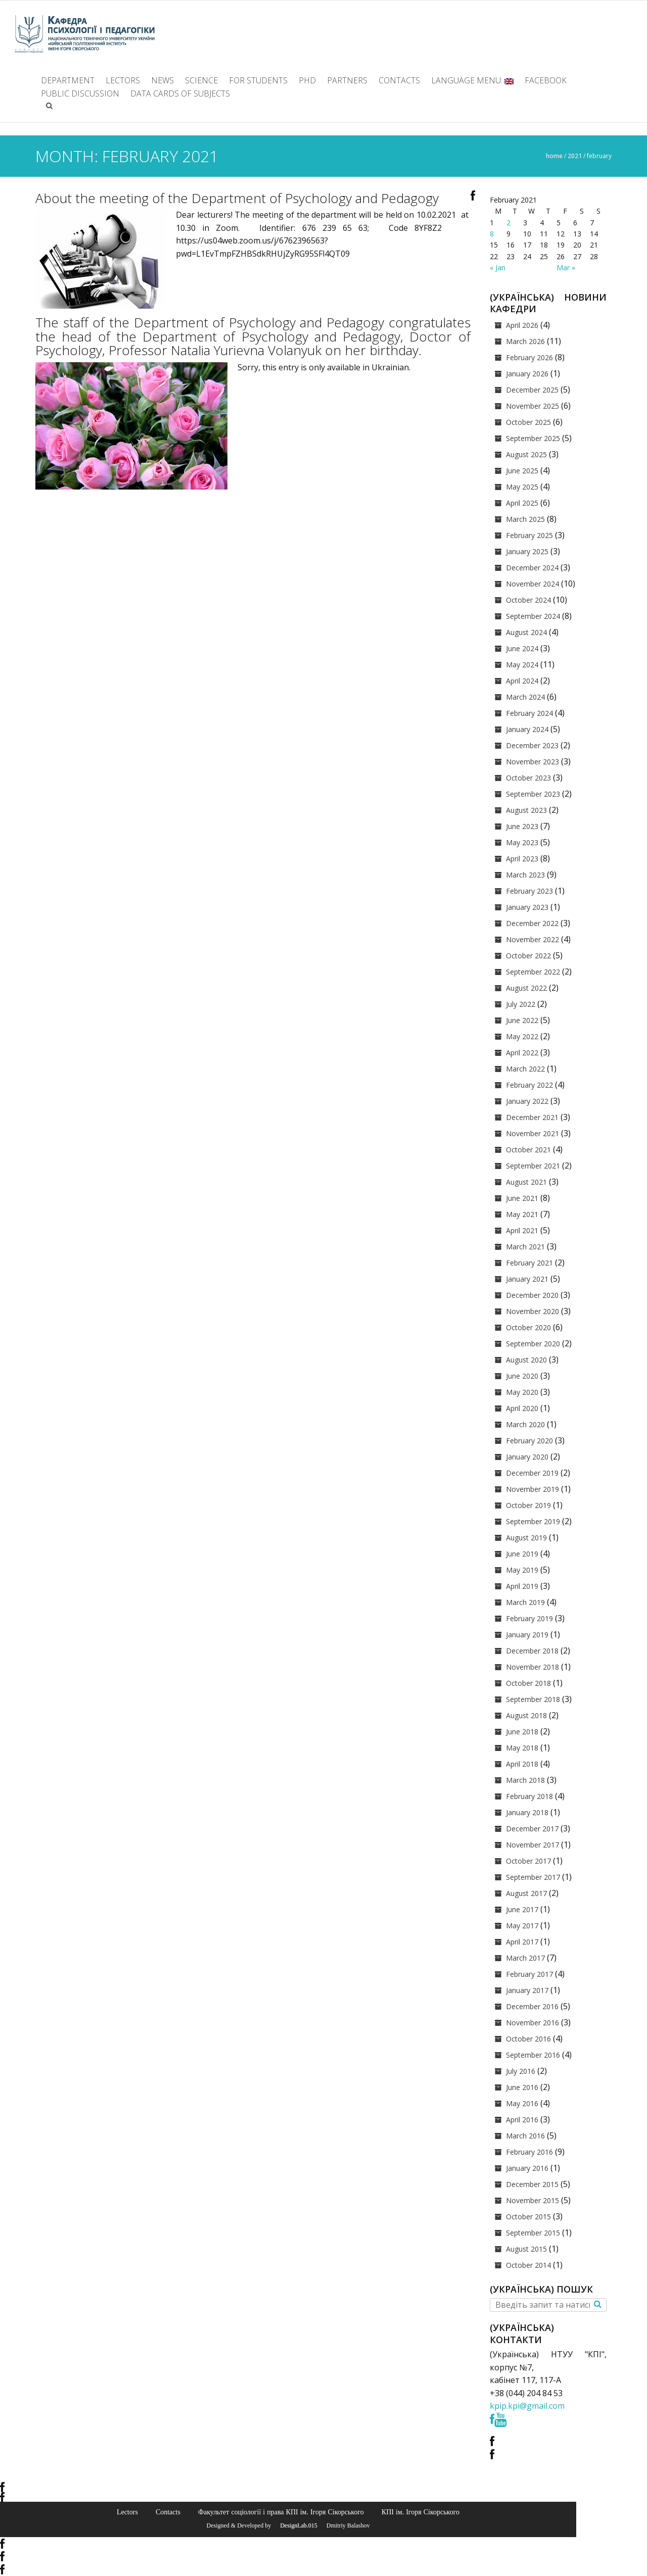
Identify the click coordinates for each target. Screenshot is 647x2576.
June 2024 (522, 648)
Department (68, 80)
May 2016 (522, 2103)
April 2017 (522, 1942)
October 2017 (528, 1861)
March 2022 (525, 1069)
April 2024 (522, 681)
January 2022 (527, 1101)
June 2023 (522, 826)
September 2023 (533, 794)
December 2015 (532, 2184)
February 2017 (529, 1974)
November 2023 (532, 761)
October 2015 (528, 2216)
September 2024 (533, 616)
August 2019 (526, 1537)
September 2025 (533, 438)
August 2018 (526, 1715)
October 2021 (528, 1149)
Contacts (399, 80)
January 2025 (527, 551)
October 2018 (528, 1683)
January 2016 (527, 2168)
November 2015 (532, 2200)
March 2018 (525, 1780)
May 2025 (522, 487)
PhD (307, 80)
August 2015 (526, 2249)
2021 (575, 156)
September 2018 (533, 1699)
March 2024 (525, 697)
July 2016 (520, 2071)
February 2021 (529, 1263)
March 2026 (525, 341)
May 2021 (522, 1214)
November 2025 (532, 406)
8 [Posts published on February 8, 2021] (492, 233)
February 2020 (529, 1440)
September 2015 (533, 2233)
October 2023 (528, 778)
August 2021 (526, 1182)
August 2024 (526, 632)
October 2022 (528, 955)
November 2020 (532, 1311)
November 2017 (532, 1845)
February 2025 (529, 535)
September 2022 (533, 972)
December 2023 (532, 745)
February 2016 (529, 2152)
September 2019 (533, 1521)
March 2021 (525, 1246)
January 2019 (527, 1634)
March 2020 (525, 1424)
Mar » (566, 267)
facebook (546, 80)
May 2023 (522, 842)
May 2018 (522, 1748)
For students (258, 80)
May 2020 (522, 1392)
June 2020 (522, 1376)
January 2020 (527, 1457)
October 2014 (528, 2265)
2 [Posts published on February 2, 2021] (508, 222)
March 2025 (525, 519)
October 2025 (528, 422)
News (162, 80)
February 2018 (529, 1796)
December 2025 (532, 390)
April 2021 (522, 1230)
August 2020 (526, 1360)
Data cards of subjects (180, 93)
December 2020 (532, 1295)
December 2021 (532, 1117)
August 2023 (526, 810)
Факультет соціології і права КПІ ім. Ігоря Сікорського (281, 2512)
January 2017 (527, 1990)
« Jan (497, 267)
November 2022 (532, 939)
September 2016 (533, 2055)
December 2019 (532, 1473)
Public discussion (80, 93)
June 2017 (522, 1909)
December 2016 (532, 2006)
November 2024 (532, 584)
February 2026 (529, 357)
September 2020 (533, 1343)
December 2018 (532, 1651)
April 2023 (522, 858)
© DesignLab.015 (294, 2525)
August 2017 (526, 1893)
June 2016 (522, 2087)
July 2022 (520, 1004)
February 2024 (529, 713)
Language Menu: (472, 80)
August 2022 (526, 988)
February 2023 (529, 891)
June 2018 (522, 1731)
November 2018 (532, 1667)
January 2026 (527, 373)
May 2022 (522, 1036)
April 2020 (522, 1408)
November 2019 (532, 1489)
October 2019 (528, 1505)
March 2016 (525, 2136)
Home (554, 156)
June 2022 (522, 1020)
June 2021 (522, 1198)
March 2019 (525, 1602)
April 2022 (522, 1052)
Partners (347, 80)
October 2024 (528, 600)
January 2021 (527, 1279)
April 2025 (522, 503)
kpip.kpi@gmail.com (527, 2405)
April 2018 (522, 1764)
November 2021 (532, 1133)
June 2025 (522, 470)
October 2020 (528, 1327)
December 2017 (532, 1828)
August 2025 (526, 454)
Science (201, 80)
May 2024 (522, 664)
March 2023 (525, 875)
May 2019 (522, 1570)
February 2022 (529, 1085)
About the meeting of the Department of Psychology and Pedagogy (237, 198)
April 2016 (522, 2119)
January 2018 (527, 1812)
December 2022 (532, 923)
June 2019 (522, 1554)
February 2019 (529, 1618)
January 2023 (527, 907)
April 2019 (522, 1586)
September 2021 (533, 1166)
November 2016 (532, 2022)
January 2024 (527, 729)
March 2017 (525, 1958)
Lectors (123, 80)
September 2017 (533, 1877)
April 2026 (522, 325)
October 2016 (528, 2039)
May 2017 (522, 1925)
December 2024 (532, 567)
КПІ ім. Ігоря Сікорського (420, 2512)
